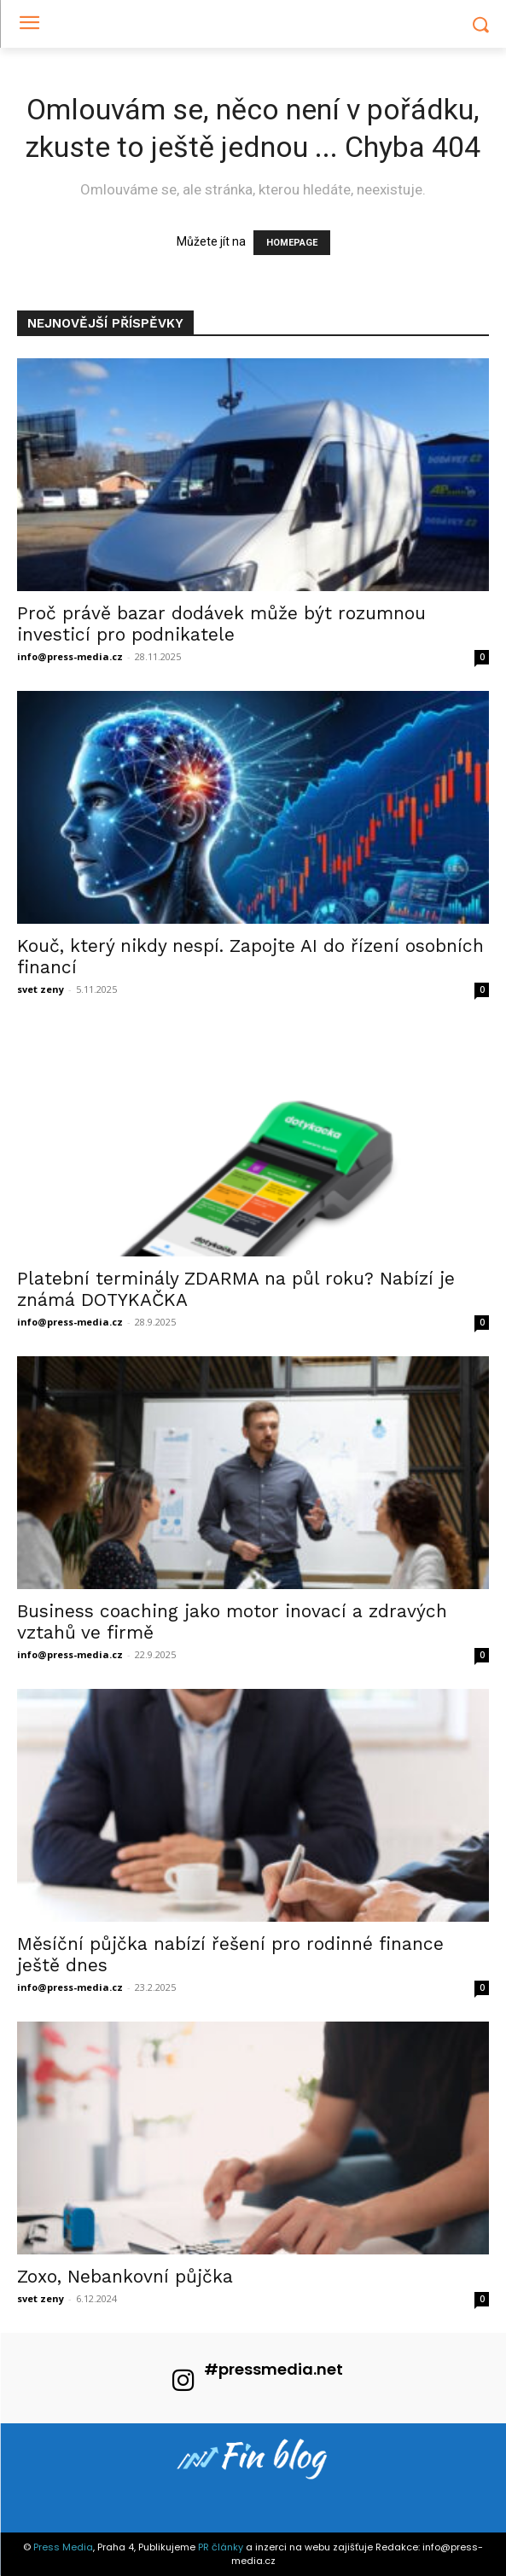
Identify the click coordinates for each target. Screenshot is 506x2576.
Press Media (63, 2547)
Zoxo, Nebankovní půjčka (125, 2276)
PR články (220, 2547)
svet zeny (40, 989)
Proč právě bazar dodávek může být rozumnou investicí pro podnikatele (221, 623)
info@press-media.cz (70, 656)
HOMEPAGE (291, 242)
